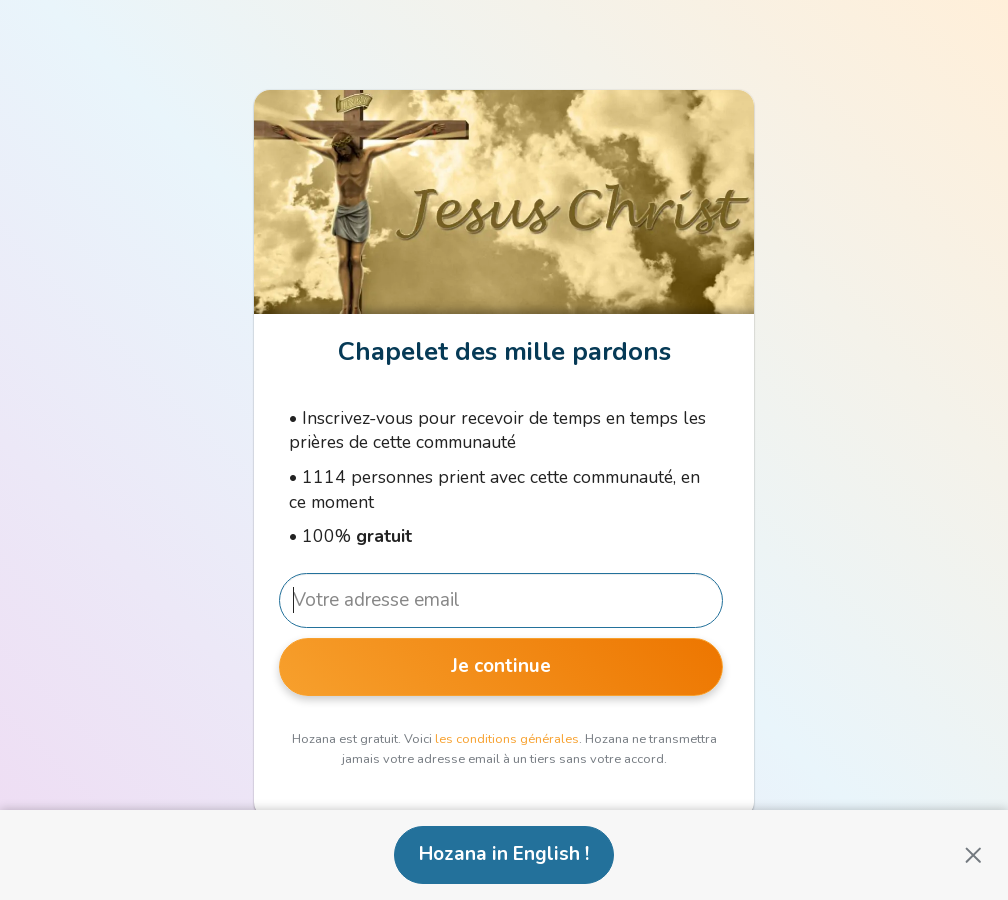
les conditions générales (507, 739)
